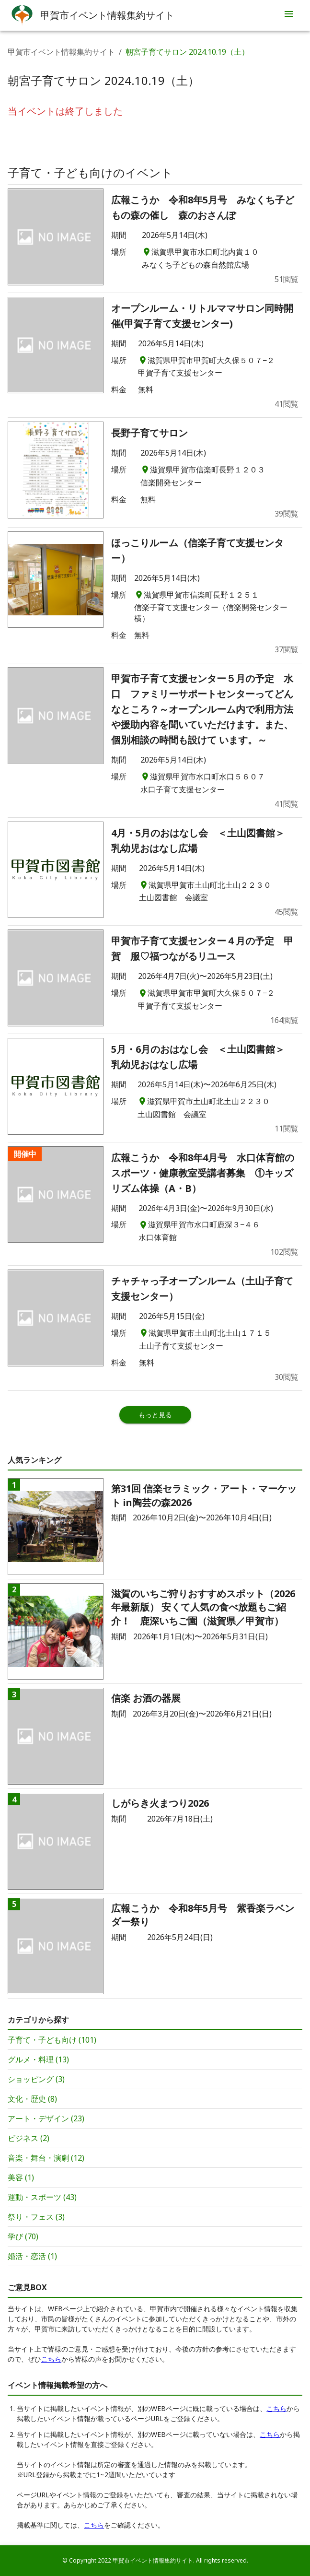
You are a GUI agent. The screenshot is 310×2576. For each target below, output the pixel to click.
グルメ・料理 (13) (38, 2059)
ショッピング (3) (36, 2079)
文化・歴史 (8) (32, 2099)
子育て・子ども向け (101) (52, 2040)
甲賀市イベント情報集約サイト (61, 52)
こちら (51, 2359)
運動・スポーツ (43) (42, 2197)
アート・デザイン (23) (46, 2118)
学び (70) (23, 2236)
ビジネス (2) (28, 2138)
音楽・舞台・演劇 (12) (46, 2158)
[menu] (289, 15)
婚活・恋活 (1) (32, 2256)
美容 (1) (21, 2177)
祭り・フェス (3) (36, 2216)
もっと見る (155, 1414)
